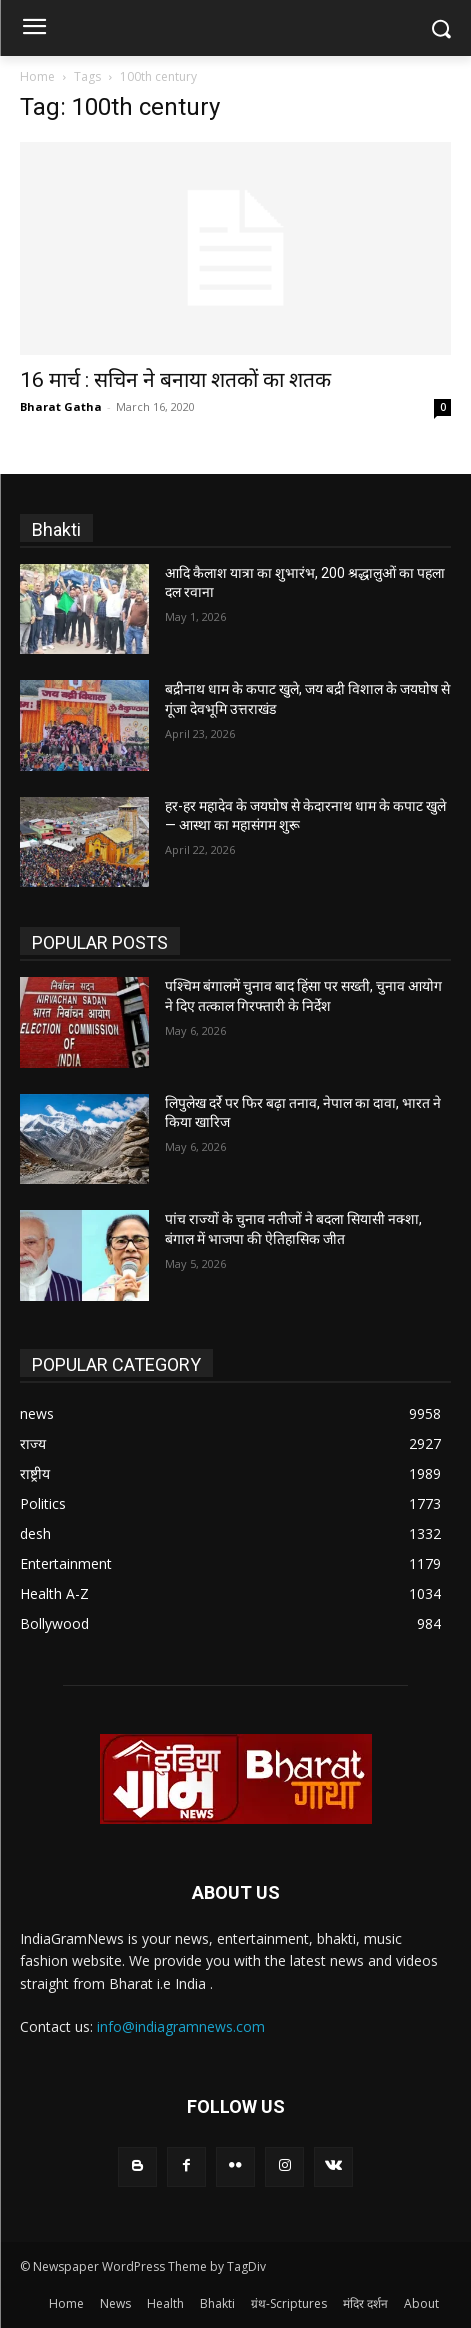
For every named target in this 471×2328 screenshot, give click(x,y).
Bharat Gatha (61, 406)
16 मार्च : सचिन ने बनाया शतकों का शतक (175, 380)
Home (37, 76)
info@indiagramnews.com (181, 2026)
